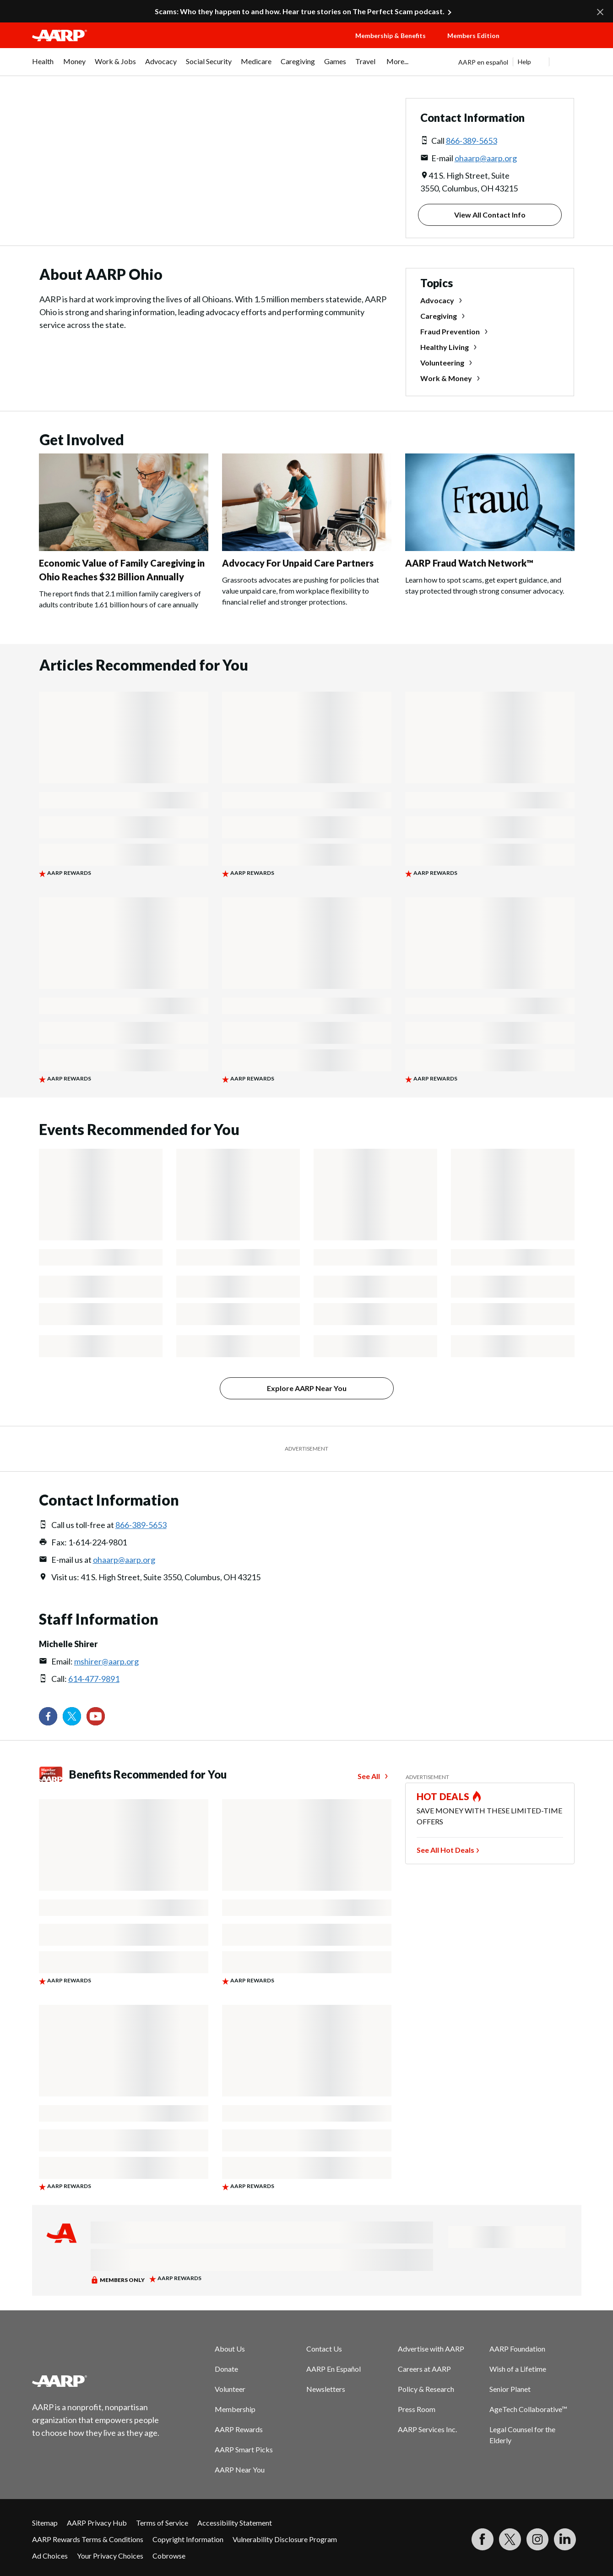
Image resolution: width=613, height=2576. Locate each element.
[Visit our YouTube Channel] (96, 1716)
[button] (549, 44)
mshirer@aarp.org (106, 1661)
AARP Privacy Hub (97, 2522)
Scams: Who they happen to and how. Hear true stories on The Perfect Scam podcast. (300, 11)
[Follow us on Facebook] (48, 1716)
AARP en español (483, 62)
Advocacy (437, 300)
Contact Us (324, 2348)
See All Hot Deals (445, 1849)
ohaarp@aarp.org (486, 158)
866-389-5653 (471, 141)
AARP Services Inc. (427, 2429)
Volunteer (230, 2389)
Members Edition (473, 35)
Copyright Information (187, 2539)
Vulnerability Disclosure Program (285, 2539)
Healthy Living (444, 347)
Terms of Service (162, 2522)
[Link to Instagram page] (537, 2539)
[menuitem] (43, 66)
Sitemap (45, 2522)
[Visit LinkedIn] (565, 2539)
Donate (226, 2368)
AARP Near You (240, 2469)
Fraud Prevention (450, 331)
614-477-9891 (93, 1679)
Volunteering (442, 362)
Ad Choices (50, 2555)
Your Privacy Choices (110, 2555)
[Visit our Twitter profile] (72, 1716)
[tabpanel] (519, 62)
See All (369, 1776)
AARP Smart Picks (244, 2449)
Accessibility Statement (234, 2522)
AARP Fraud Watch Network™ (469, 562)
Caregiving (438, 315)
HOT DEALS (443, 1796)
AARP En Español (333, 2368)
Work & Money (446, 378)
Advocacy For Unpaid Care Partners (298, 562)
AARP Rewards (239, 2429)
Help (524, 61)
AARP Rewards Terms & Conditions (87, 2539)
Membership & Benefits (390, 35)
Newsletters (325, 2389)
